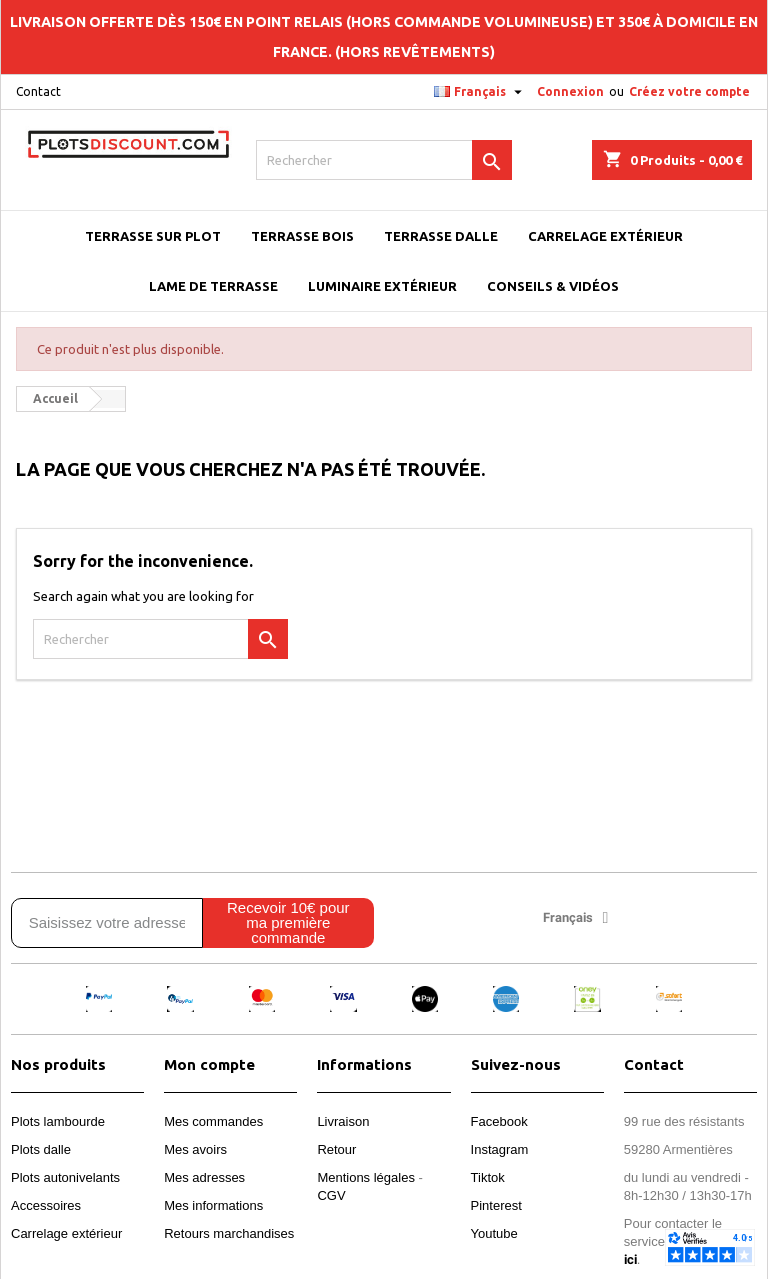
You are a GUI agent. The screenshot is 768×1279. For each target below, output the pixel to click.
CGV (331, 1195)
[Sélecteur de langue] (480, 92)
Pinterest (496, 1205)
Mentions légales (366, 1177)
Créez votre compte (689, 91)
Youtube (494, 1233)
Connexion (570, 91)
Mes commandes (213, 1121)
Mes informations (213, 1205)
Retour (336, 1149)
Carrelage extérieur (66, 1233)
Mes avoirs (195, 1149)
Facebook (499, 1121)
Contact (38, 91)
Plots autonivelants (65, 1177)
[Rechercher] (383, 160)
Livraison (343, 1121)
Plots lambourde (58, 1121)
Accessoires (46, 1205)
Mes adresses (204, 1177)
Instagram (500, 1149)
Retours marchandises (229, 1233)
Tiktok (488, 1177)
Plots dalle (41, 1149)
